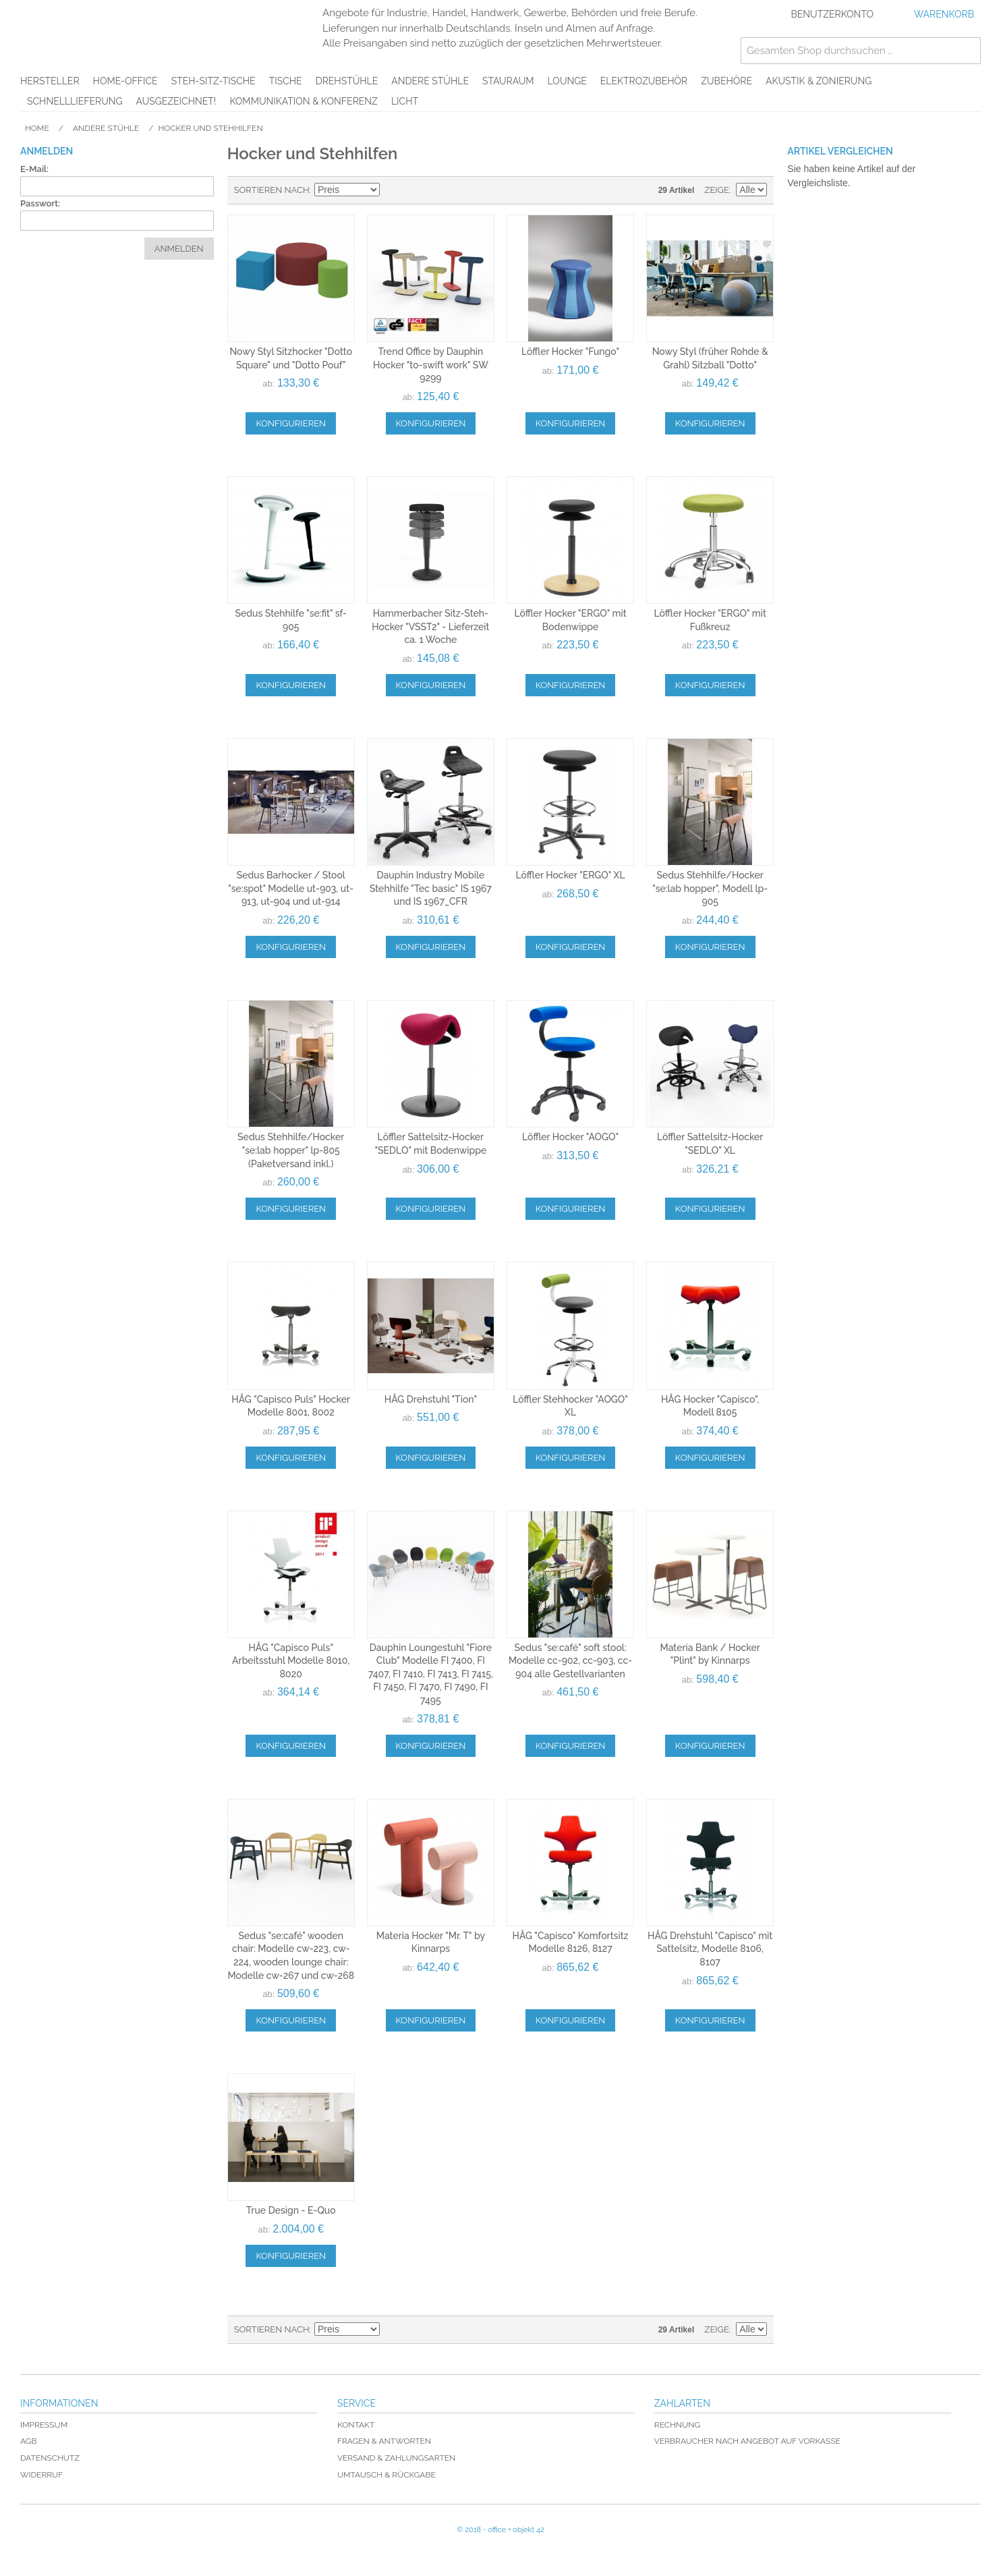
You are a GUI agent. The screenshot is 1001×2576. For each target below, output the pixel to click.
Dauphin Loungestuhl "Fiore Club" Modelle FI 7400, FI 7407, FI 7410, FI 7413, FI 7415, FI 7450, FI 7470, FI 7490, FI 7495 (430, 1674)
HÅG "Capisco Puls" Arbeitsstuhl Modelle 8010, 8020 (290, 1660)
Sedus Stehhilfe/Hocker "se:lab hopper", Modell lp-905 (710, 888)
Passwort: (40, 203)
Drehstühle (347, 81)
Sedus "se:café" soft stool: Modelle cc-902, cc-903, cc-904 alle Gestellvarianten (570, 1660)
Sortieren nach (272, 190)
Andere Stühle (430, 81)
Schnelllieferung (75, 101)
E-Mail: (34, 169)
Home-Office (125, 81)
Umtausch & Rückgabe (386, 2475)
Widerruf (41, 2475)
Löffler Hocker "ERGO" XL (570, 875)
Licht (404, 101)
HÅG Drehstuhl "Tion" (430, 1399)
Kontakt (355, 2425)
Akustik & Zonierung (818, 81)
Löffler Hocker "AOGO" (570, 1136)
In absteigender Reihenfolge (392, 190)
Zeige (716, 190)
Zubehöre (726, 81)
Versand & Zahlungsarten (396, 2458)
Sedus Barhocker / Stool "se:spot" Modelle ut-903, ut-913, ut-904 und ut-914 (290, 888)
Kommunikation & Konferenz (303, 101)
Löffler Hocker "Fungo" (570, 351)
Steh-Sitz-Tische (213, 81)
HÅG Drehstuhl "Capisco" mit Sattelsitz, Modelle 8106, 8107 (710, 1948)
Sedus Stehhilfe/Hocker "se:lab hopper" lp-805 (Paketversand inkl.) (290, 1150)
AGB (28, 2441)
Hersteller (50, 81)
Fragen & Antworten (384, 2441)
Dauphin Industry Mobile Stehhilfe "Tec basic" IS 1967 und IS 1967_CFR (431, 888)
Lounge (567, 81)
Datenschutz (50, 2458)
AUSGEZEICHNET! (176, 101)
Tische (285, 81)
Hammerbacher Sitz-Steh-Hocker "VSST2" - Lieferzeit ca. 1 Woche (430, 626)
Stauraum (508, 81)
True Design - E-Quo (291, 2210)
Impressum (43, 2425)
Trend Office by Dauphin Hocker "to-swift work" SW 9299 (430, 364)
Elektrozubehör (643, 81)
